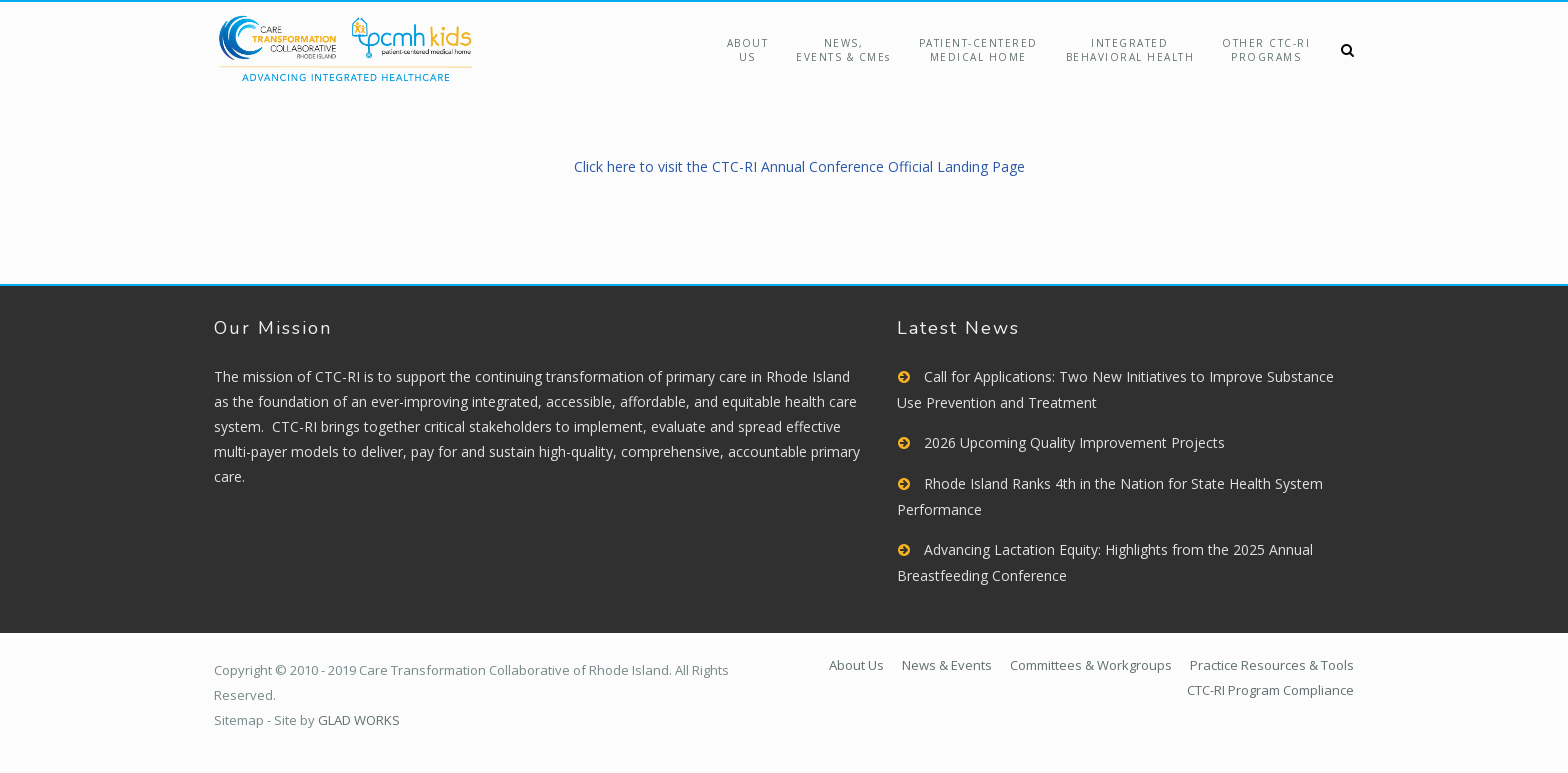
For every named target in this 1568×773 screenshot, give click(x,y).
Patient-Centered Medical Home (978, 50)
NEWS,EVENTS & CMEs (843, 50)
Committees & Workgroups (1091, 665)
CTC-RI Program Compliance (1270, 690)
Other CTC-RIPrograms (1266, 50)
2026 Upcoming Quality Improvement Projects (1074, 442)
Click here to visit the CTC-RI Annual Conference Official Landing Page (799, 166)
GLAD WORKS (359, 720)
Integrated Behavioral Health (1130, 50)
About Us (748, 50)
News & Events (947, 665)
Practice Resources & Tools (1272, 665)
